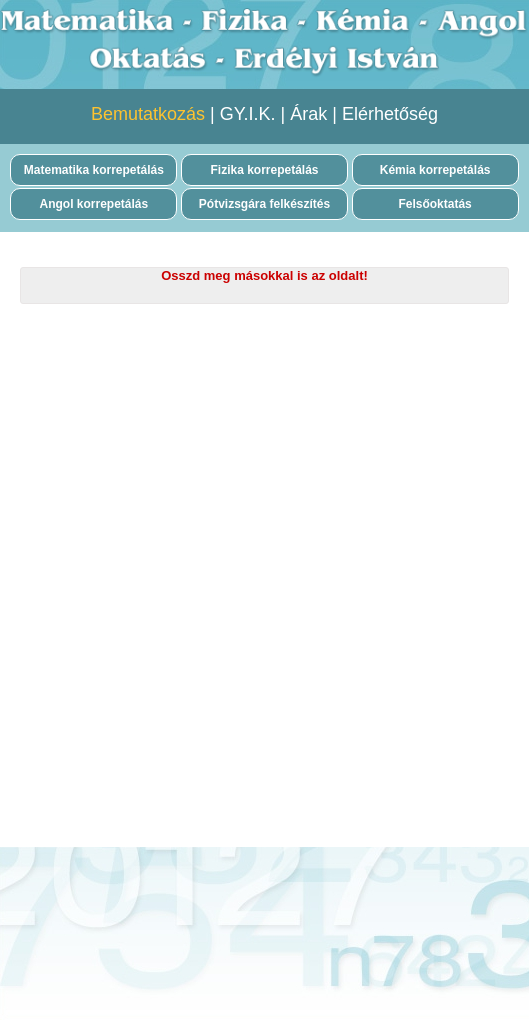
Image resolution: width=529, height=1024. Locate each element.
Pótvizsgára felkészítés (264, 204)
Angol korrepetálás (94, 204)
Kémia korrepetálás (435, 170)
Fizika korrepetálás (264, 170)
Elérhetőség (390, 114)
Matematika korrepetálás (94, 170)
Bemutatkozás (148, 114)
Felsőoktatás (434, 204)
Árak (308, 114)
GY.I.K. (248, 114)
